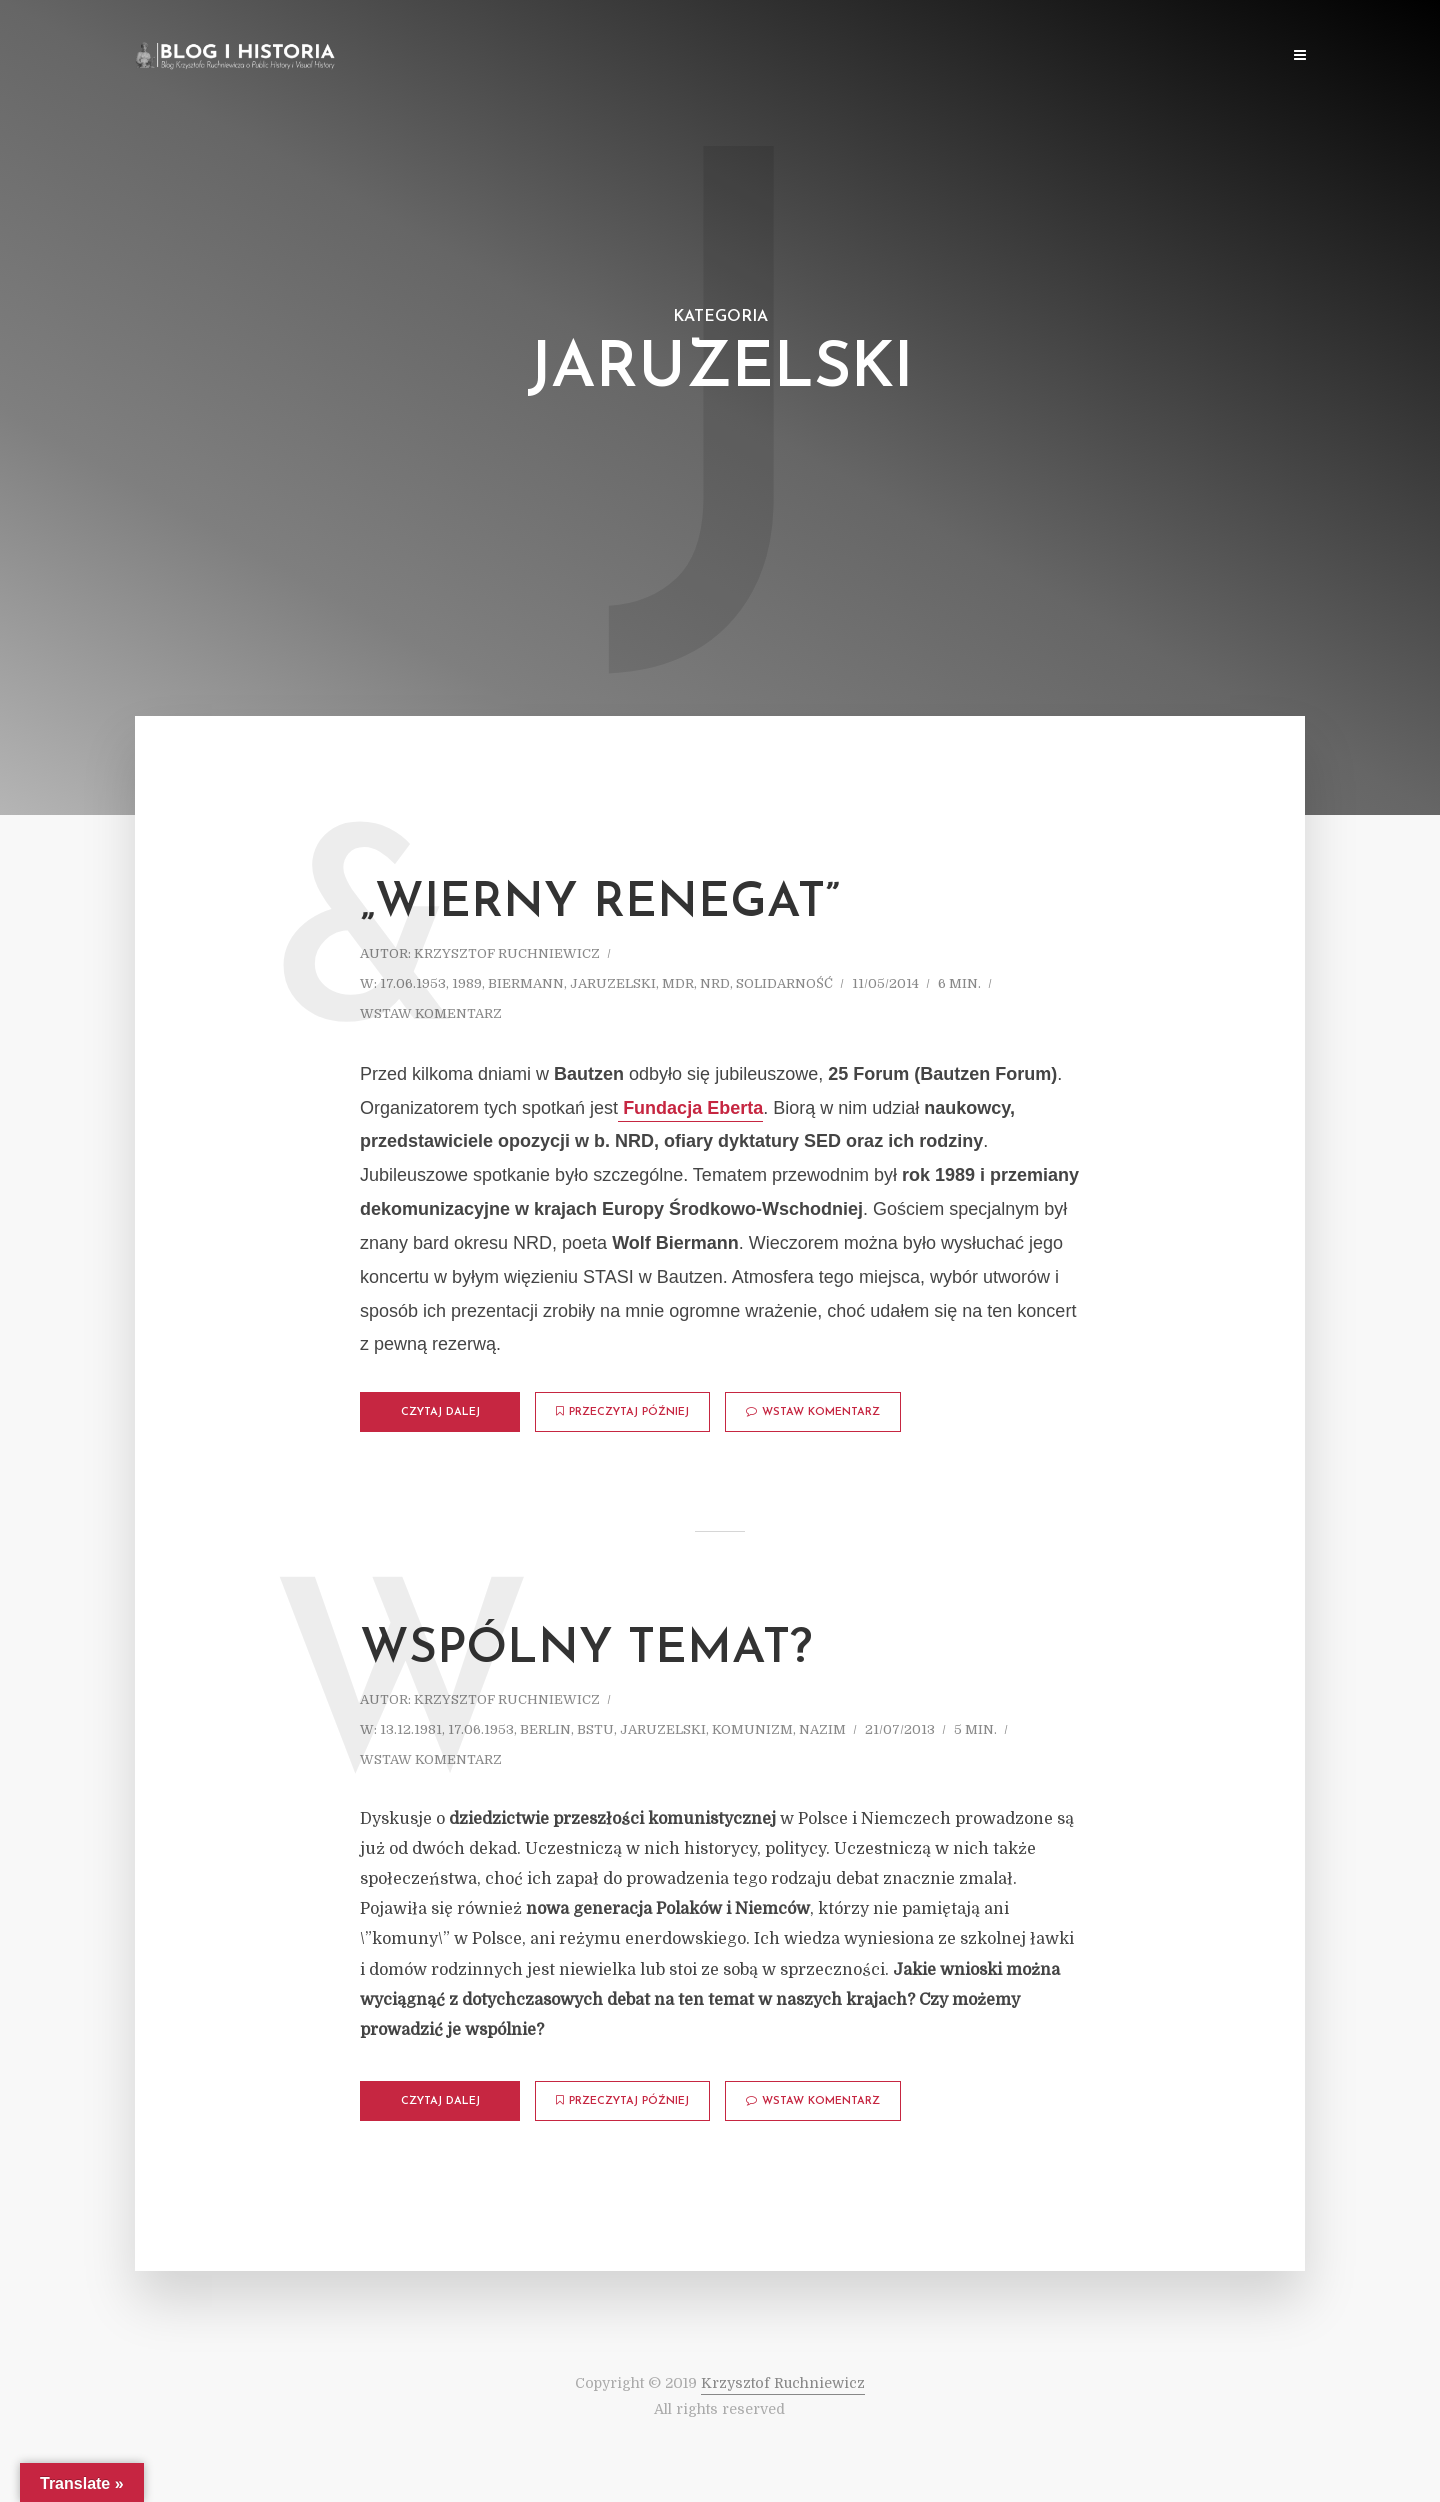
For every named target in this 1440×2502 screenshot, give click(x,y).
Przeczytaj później (622, 1412)
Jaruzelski (613, 983)
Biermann (526, 983)
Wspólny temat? (586, 1650)
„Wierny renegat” (600, 904)
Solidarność (784, 983)
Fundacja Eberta (690, 1108)
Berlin (545, 1729)
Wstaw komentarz (431, 1013)
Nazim (822, 1729)
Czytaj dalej (440, 1412)
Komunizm (752, 1729)
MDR (678, 983)
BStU (595, 1729)
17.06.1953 (413, 983)
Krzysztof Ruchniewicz (507, 953)
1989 (467, 983)
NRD (715, 983)
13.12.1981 (411, 1729)
